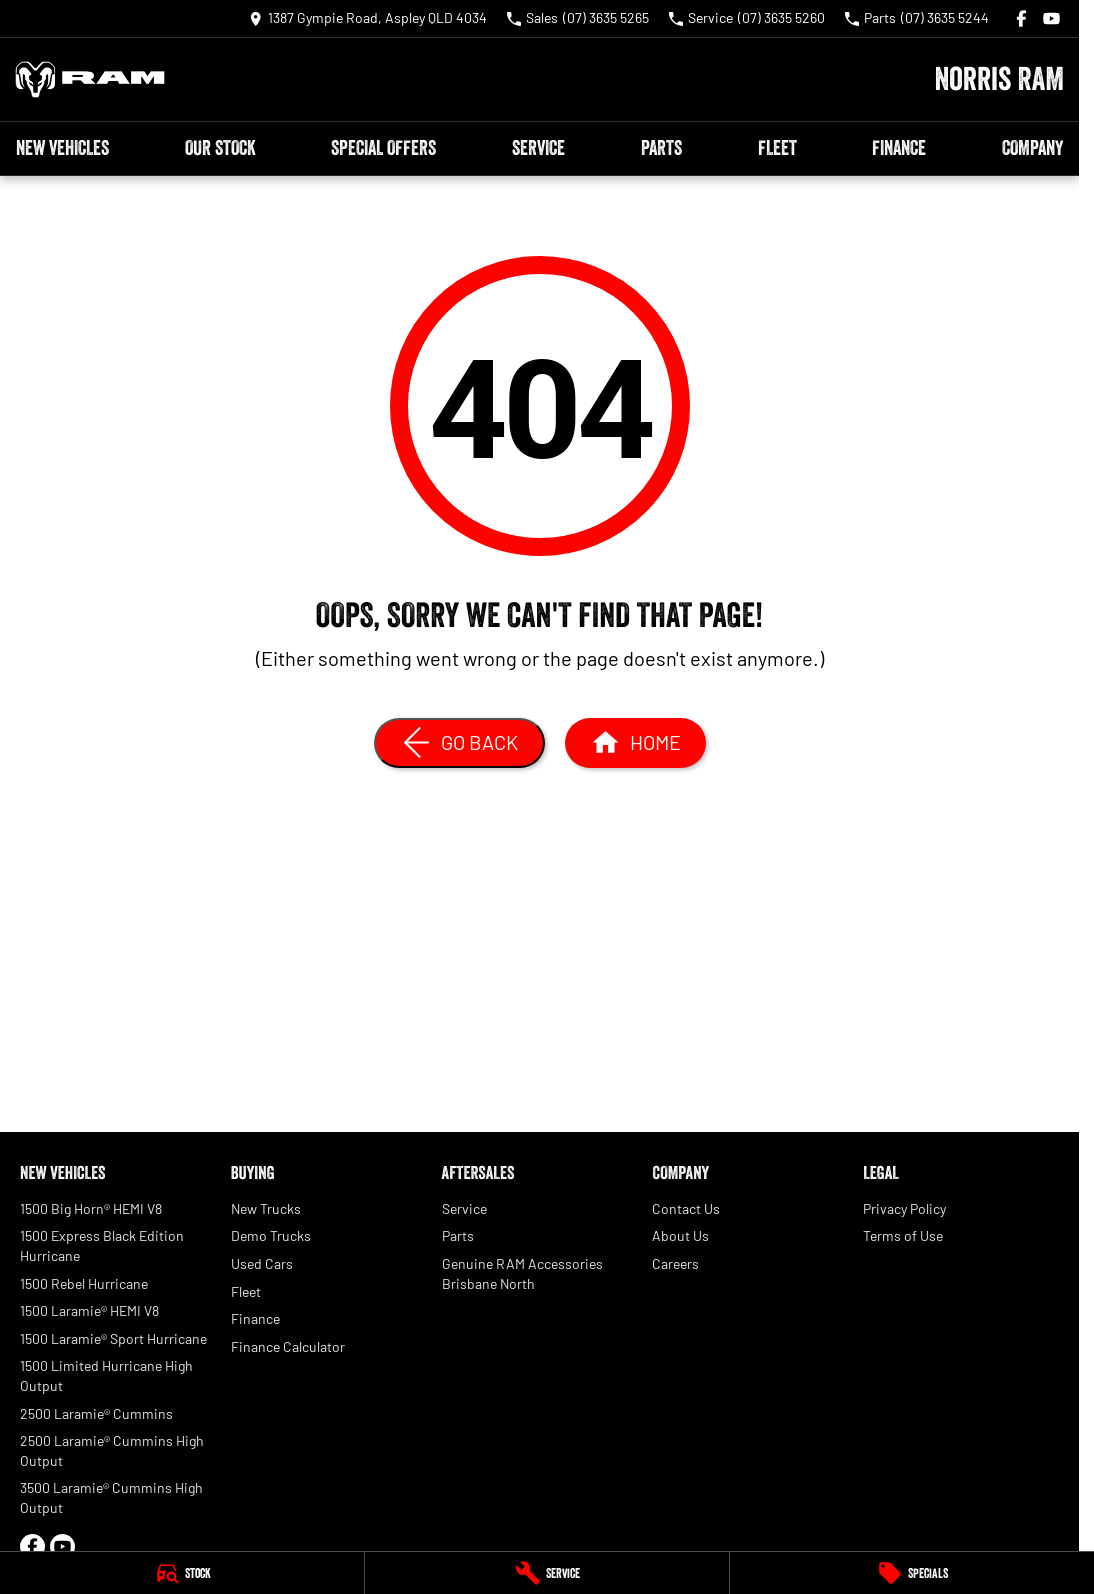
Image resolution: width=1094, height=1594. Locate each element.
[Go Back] (459, 743)
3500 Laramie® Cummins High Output (111, 1497)
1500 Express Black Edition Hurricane (102, 1245)
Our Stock (220, 148)
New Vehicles (62, 148)
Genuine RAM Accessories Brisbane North (522, 1273)
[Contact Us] (368, 18)
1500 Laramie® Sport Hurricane (113, 1338)
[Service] (547, 1573)
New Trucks (266, 1208)
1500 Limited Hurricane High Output (106, 1375)
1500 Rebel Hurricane (84, 1283)
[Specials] (912, 1573)
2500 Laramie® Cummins (96, 1413)
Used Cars (262, 1263)
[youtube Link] (1051, 18)
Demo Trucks (271, 1235)
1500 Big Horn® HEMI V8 (91, 1208)
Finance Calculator (288, 1346)
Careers (675, 1263)
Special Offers (383, 148)
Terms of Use (903, 1235)
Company (1032, 148)
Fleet (777, 148)
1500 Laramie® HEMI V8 (89, 1310)
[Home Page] (90, 79)
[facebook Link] (1021, 18)
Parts (661, 148)
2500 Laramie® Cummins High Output (112, 1450)
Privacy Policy (904, 1208)
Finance (899, 148)
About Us (680, 1235)
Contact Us (686, 1208)
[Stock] (182, 1573)
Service (538, 148)
